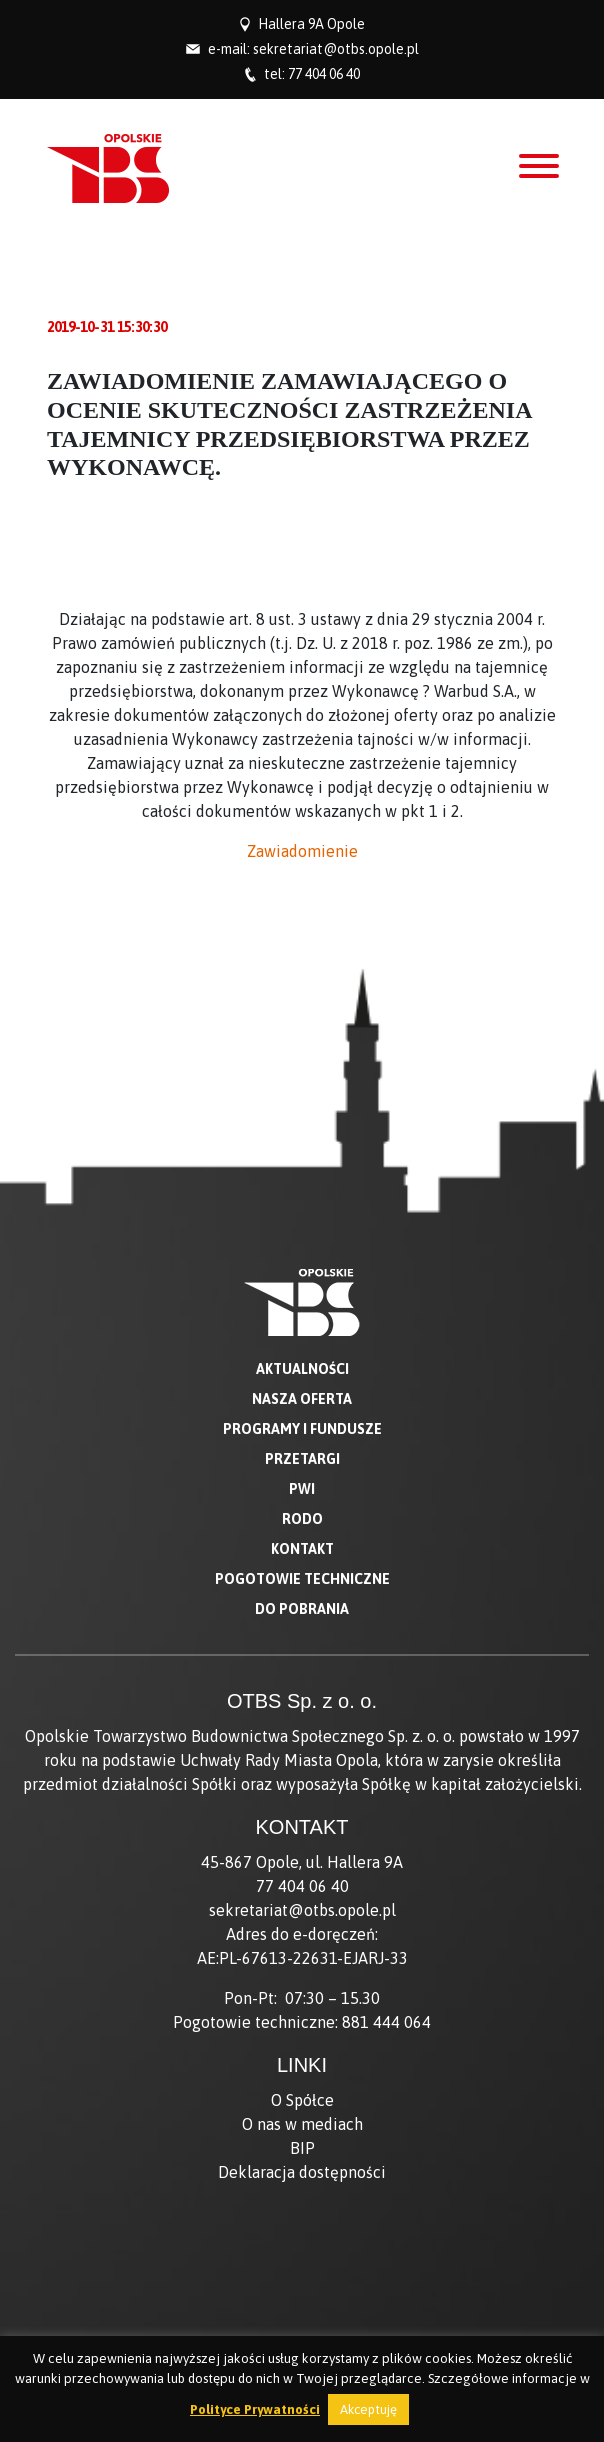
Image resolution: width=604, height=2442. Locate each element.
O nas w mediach (302, 2124)
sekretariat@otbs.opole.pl (336, 49)
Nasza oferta (302, 1399)
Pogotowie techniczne (302, 1579)
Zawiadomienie (302, 851)
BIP (302, 2148)
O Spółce (302, 2100)
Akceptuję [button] (368, 2409)
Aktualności (302, 1369)
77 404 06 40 (324, 74)
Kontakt (302, 1549)
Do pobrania (302, 1609)
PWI (302, 1489)
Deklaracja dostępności (302, 2172)
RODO (302, 1519)
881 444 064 (386, 2022)
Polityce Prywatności (255, 2409)
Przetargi (302, 1459)
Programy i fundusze (302, 1429)
